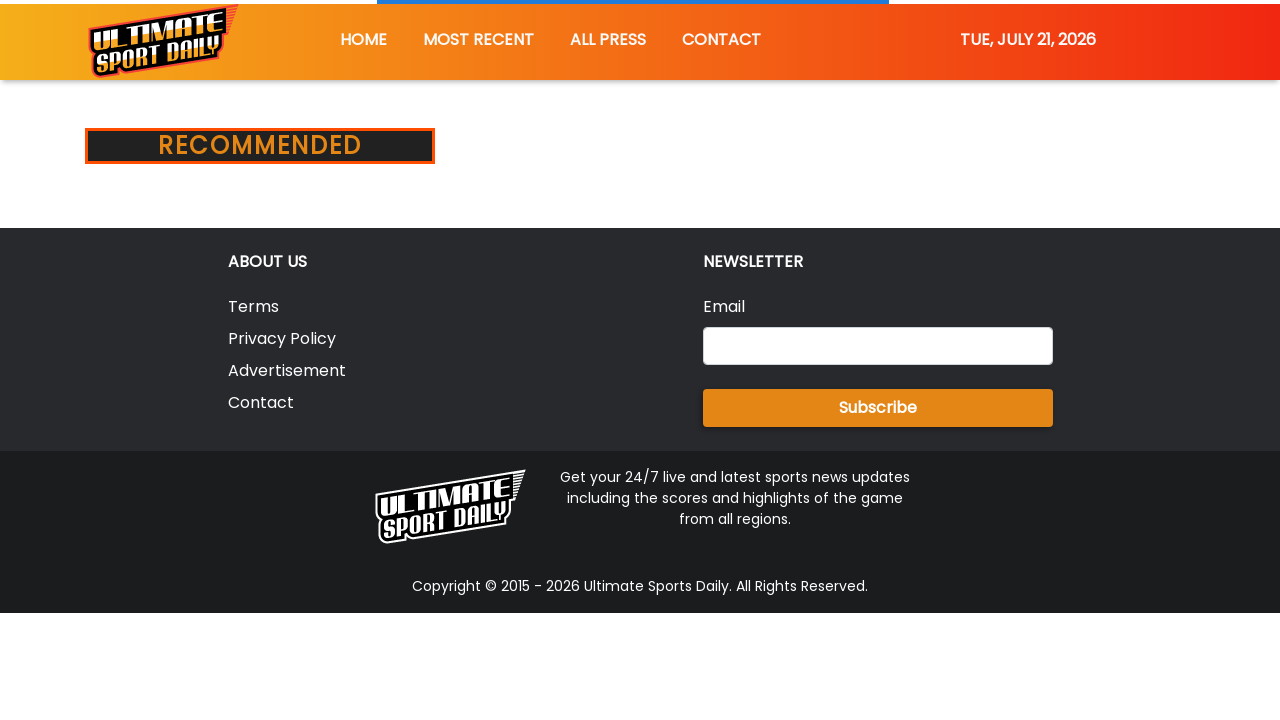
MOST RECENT (478, 39)
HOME (363, 39)
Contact (261, 402)
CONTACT (721, 39)
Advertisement (287, 370)
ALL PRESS (608, 39)
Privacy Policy (282, 338)
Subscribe (878, 407)
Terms (253, 306)
